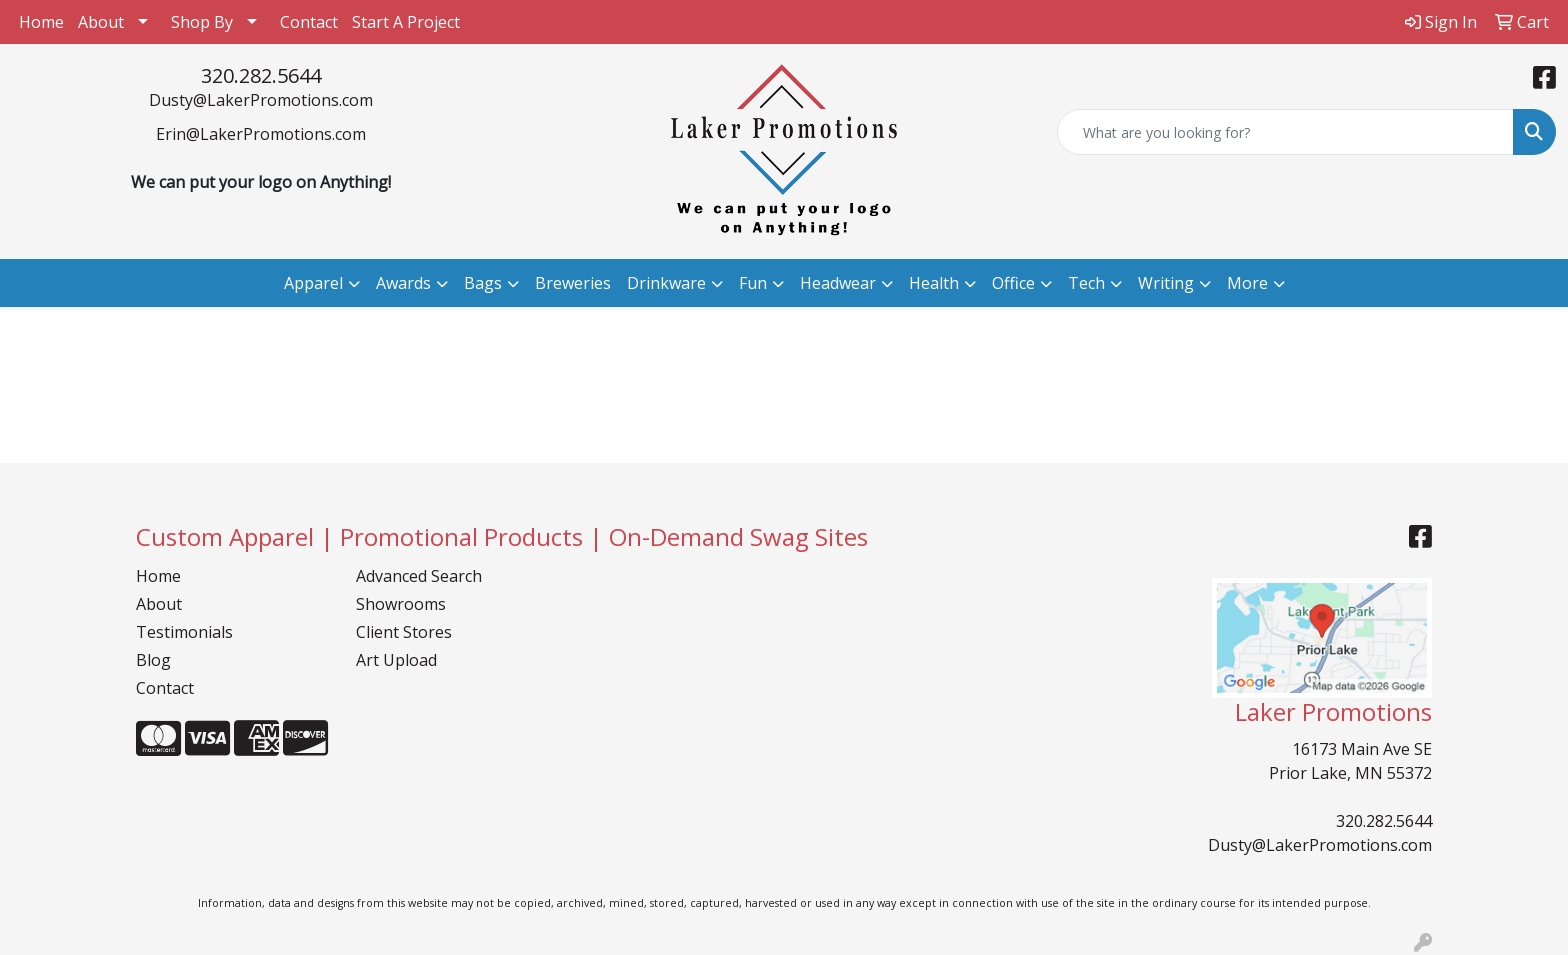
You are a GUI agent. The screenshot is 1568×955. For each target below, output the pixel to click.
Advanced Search (419, 576)
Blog (153, 660)
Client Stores (404, 632)
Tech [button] (1086, 283)
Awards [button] (403, 283)
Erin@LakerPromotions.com (261, 134)
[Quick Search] (1285, 132)
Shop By (202, 22)
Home (41, 22)
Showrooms (401, 604)
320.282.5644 (261, 75)
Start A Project (406, 22)
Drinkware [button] (666, 283)
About (101, 22)
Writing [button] (1166, 283)
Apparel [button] (313, 283)
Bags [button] (483, 283)
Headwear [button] (838, 283)
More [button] (1247, 283)
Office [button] (1013, 283)
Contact (309, 22)
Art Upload (396, 660)
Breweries (573, 283)
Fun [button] (753, 283)
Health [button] (934, 283)
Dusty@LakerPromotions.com (261, 100)
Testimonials (184, 632)
